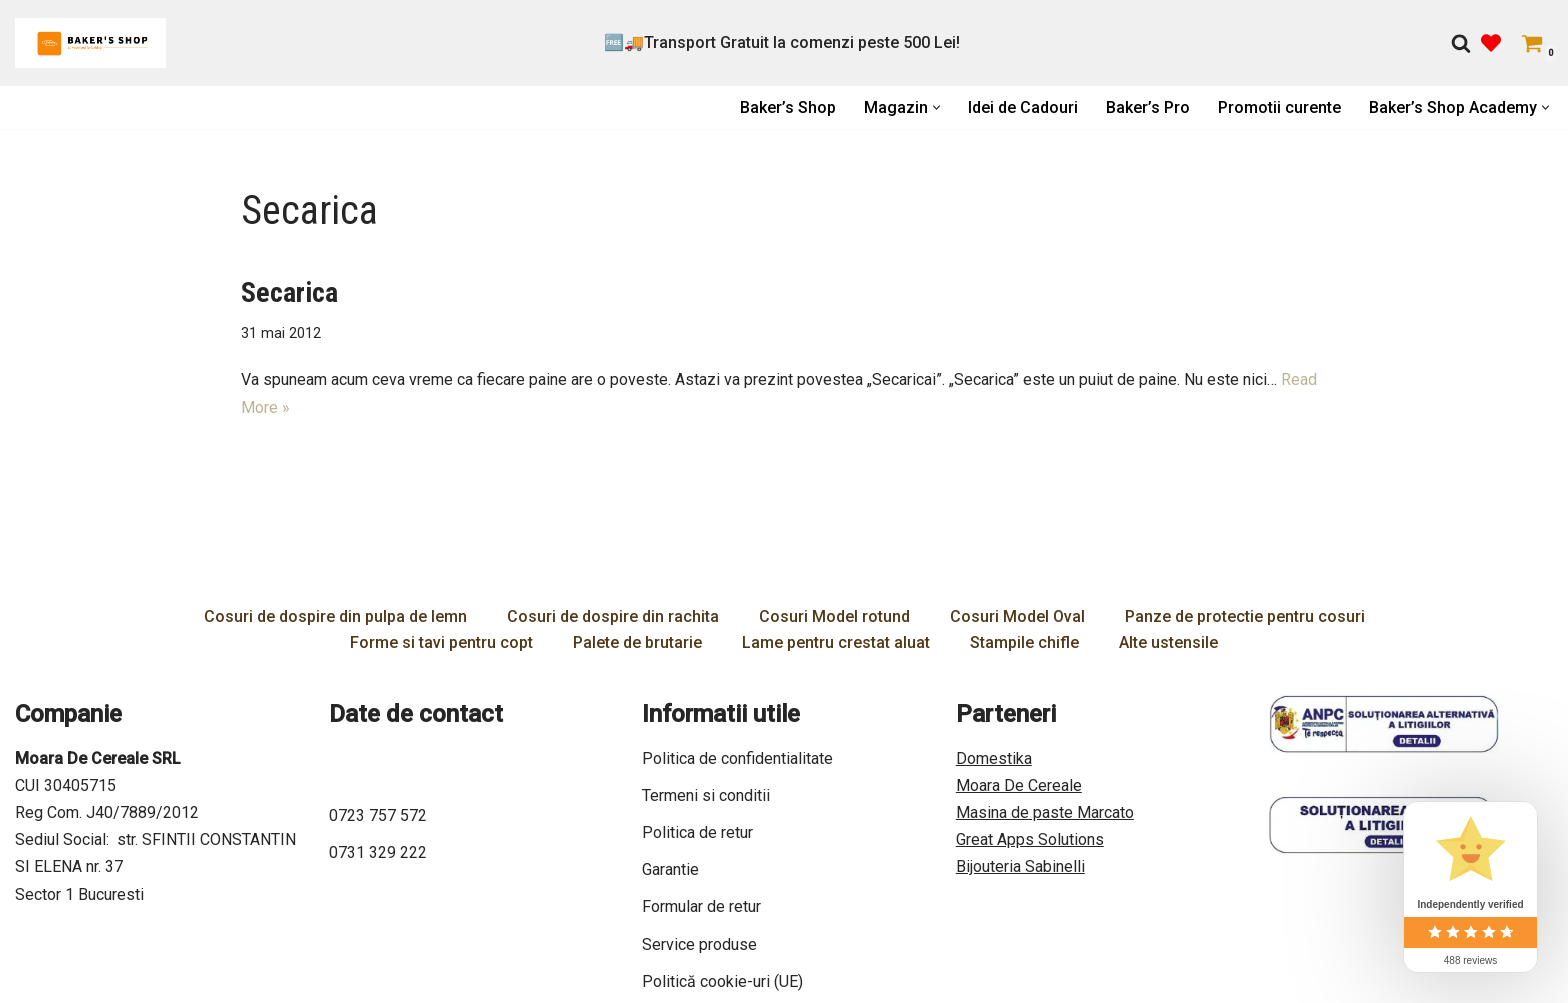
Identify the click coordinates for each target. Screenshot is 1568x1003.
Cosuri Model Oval (1017, 616)
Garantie (670, 869)
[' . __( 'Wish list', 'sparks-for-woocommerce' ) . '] (1491, 43)
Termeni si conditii (706, 795)
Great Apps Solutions (1030, 839)
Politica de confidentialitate (737, 758)
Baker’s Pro (1148, 107)
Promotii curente (1279, 107)
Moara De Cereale (1019, 785)
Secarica (289, 292)
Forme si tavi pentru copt (441, 642)
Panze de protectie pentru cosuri (1245, 616)
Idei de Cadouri (1023, 107)
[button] (936, 107)
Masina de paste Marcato (1045, 812)
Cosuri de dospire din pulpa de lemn (335, 616)
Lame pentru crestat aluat (836, 642)
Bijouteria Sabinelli (1020, 866)
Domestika (994, 758)
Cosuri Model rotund (834, 616)
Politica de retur (697, 832)
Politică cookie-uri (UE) (722, 981)
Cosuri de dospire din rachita (613, 616)
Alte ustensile (1168, 642)
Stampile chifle (1024, 642)
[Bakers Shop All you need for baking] (90, 43)
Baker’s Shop (788, 107)
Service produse (699, 944)
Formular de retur (701, 906)
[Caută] (1461, 43)
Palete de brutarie (637, 642)
